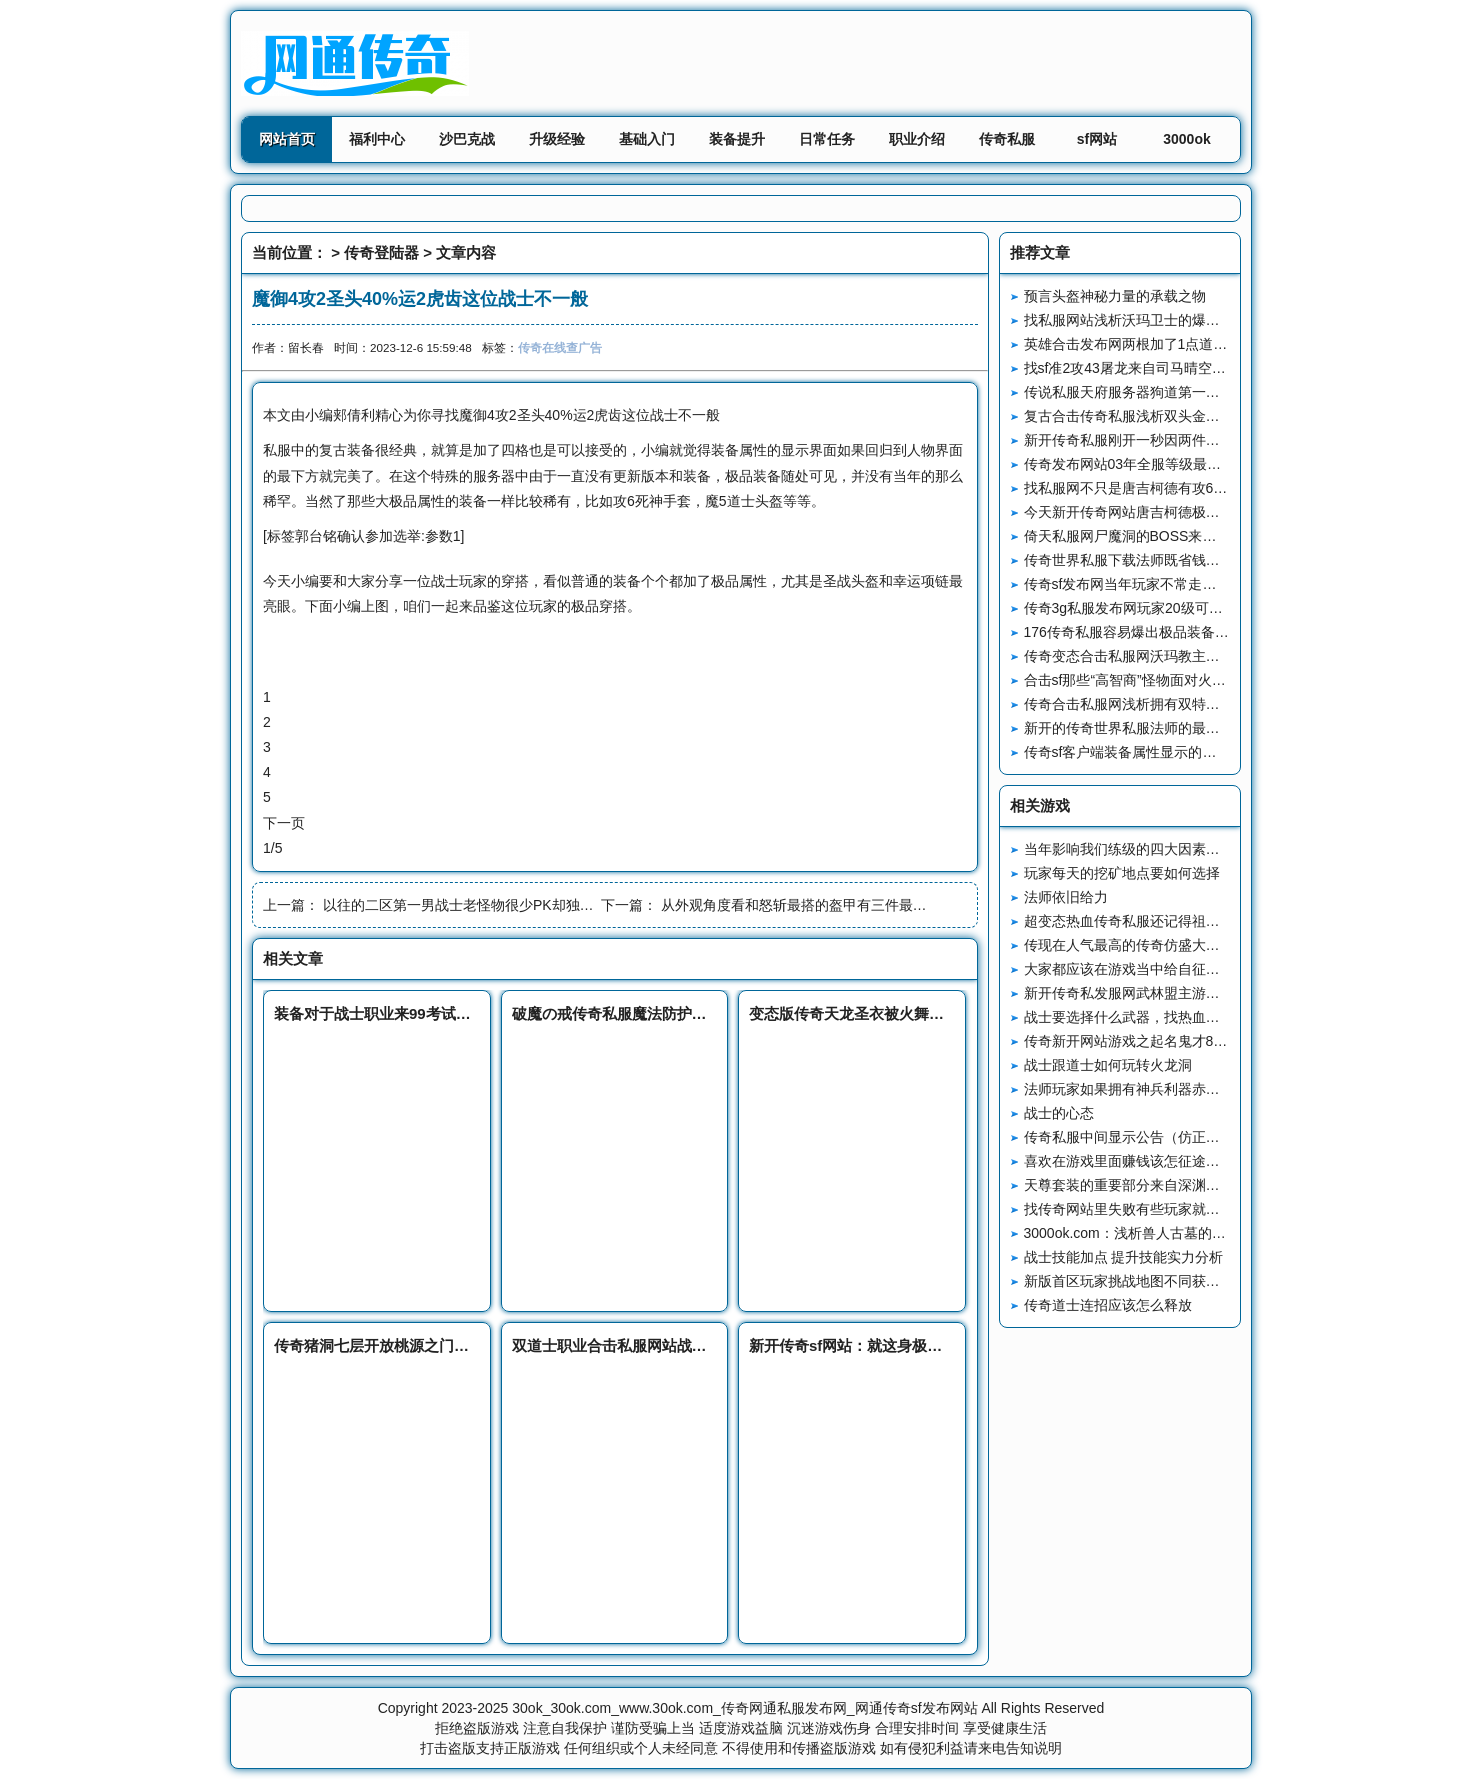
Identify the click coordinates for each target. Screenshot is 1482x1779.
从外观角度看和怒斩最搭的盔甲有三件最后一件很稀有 (829, 905)
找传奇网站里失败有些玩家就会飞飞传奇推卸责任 (1178, 1209)
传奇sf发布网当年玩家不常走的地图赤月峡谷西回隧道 (1190, 584)
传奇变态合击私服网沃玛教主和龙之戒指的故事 (1171, 656)
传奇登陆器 (381, 252)
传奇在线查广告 (560, 347)
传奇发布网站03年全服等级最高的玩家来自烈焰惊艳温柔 (1200, 464)
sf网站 (1097, 139)
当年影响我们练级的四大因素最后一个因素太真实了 (1185, 849)
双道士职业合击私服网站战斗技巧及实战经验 (662, 1345)
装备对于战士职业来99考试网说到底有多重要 (425, 1013)
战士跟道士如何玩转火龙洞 (1108, 1065)
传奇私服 (1007, 139)
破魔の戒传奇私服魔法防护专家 (617, 1013)
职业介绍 (917, 139)
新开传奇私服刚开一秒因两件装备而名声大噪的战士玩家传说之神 (1227, 440)
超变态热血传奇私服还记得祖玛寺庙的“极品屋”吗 (1175, 921)
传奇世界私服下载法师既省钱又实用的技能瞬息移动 (1185, 560)
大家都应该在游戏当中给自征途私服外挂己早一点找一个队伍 (1213, 969)
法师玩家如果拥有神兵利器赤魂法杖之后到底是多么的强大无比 (1220, 1089)
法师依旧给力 (1066, 897)
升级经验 (557, 139)
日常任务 (827, 139)
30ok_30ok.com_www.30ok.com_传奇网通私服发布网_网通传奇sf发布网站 (744, 1708)
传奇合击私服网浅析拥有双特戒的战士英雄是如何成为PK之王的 (1222, 704)
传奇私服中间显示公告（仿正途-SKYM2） (1155, 1137)
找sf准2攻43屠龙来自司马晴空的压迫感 (1146, 368)
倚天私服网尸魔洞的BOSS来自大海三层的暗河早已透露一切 (1211, 536)
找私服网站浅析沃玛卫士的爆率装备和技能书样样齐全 (1192, 320)
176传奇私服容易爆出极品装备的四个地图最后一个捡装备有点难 (1224, 632)
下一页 (284, 823)
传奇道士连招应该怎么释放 (1108, 1305)
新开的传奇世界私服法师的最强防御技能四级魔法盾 (1185, 728)
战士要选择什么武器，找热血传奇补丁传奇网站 (1171, 1017)
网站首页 (287, 139)
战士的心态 (1059, 1113)
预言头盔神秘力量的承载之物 (1115, 296)
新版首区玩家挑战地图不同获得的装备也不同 (1164, 1281)
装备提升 (737, 139)
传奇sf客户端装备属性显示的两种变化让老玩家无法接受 (1197, 752)
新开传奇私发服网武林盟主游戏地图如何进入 (1164, 993)
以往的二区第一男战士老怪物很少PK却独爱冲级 (472, 905)
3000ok (1186, 139)
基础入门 (647, 139)
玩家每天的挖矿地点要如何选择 (1122, 873)
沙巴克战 (467, 139)
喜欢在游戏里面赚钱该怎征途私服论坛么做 (1157, 1161)
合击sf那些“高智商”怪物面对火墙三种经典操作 (1167, 680)
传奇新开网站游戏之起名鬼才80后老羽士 (1151, 1041)
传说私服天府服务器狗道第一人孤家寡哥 (1150, 392)
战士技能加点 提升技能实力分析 (1124, 1257)
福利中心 (377, 139)
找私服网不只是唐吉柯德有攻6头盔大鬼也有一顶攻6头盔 (1200, 488)
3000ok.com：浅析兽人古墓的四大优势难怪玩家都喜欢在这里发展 (1230, 1233)
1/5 (272, 848)
